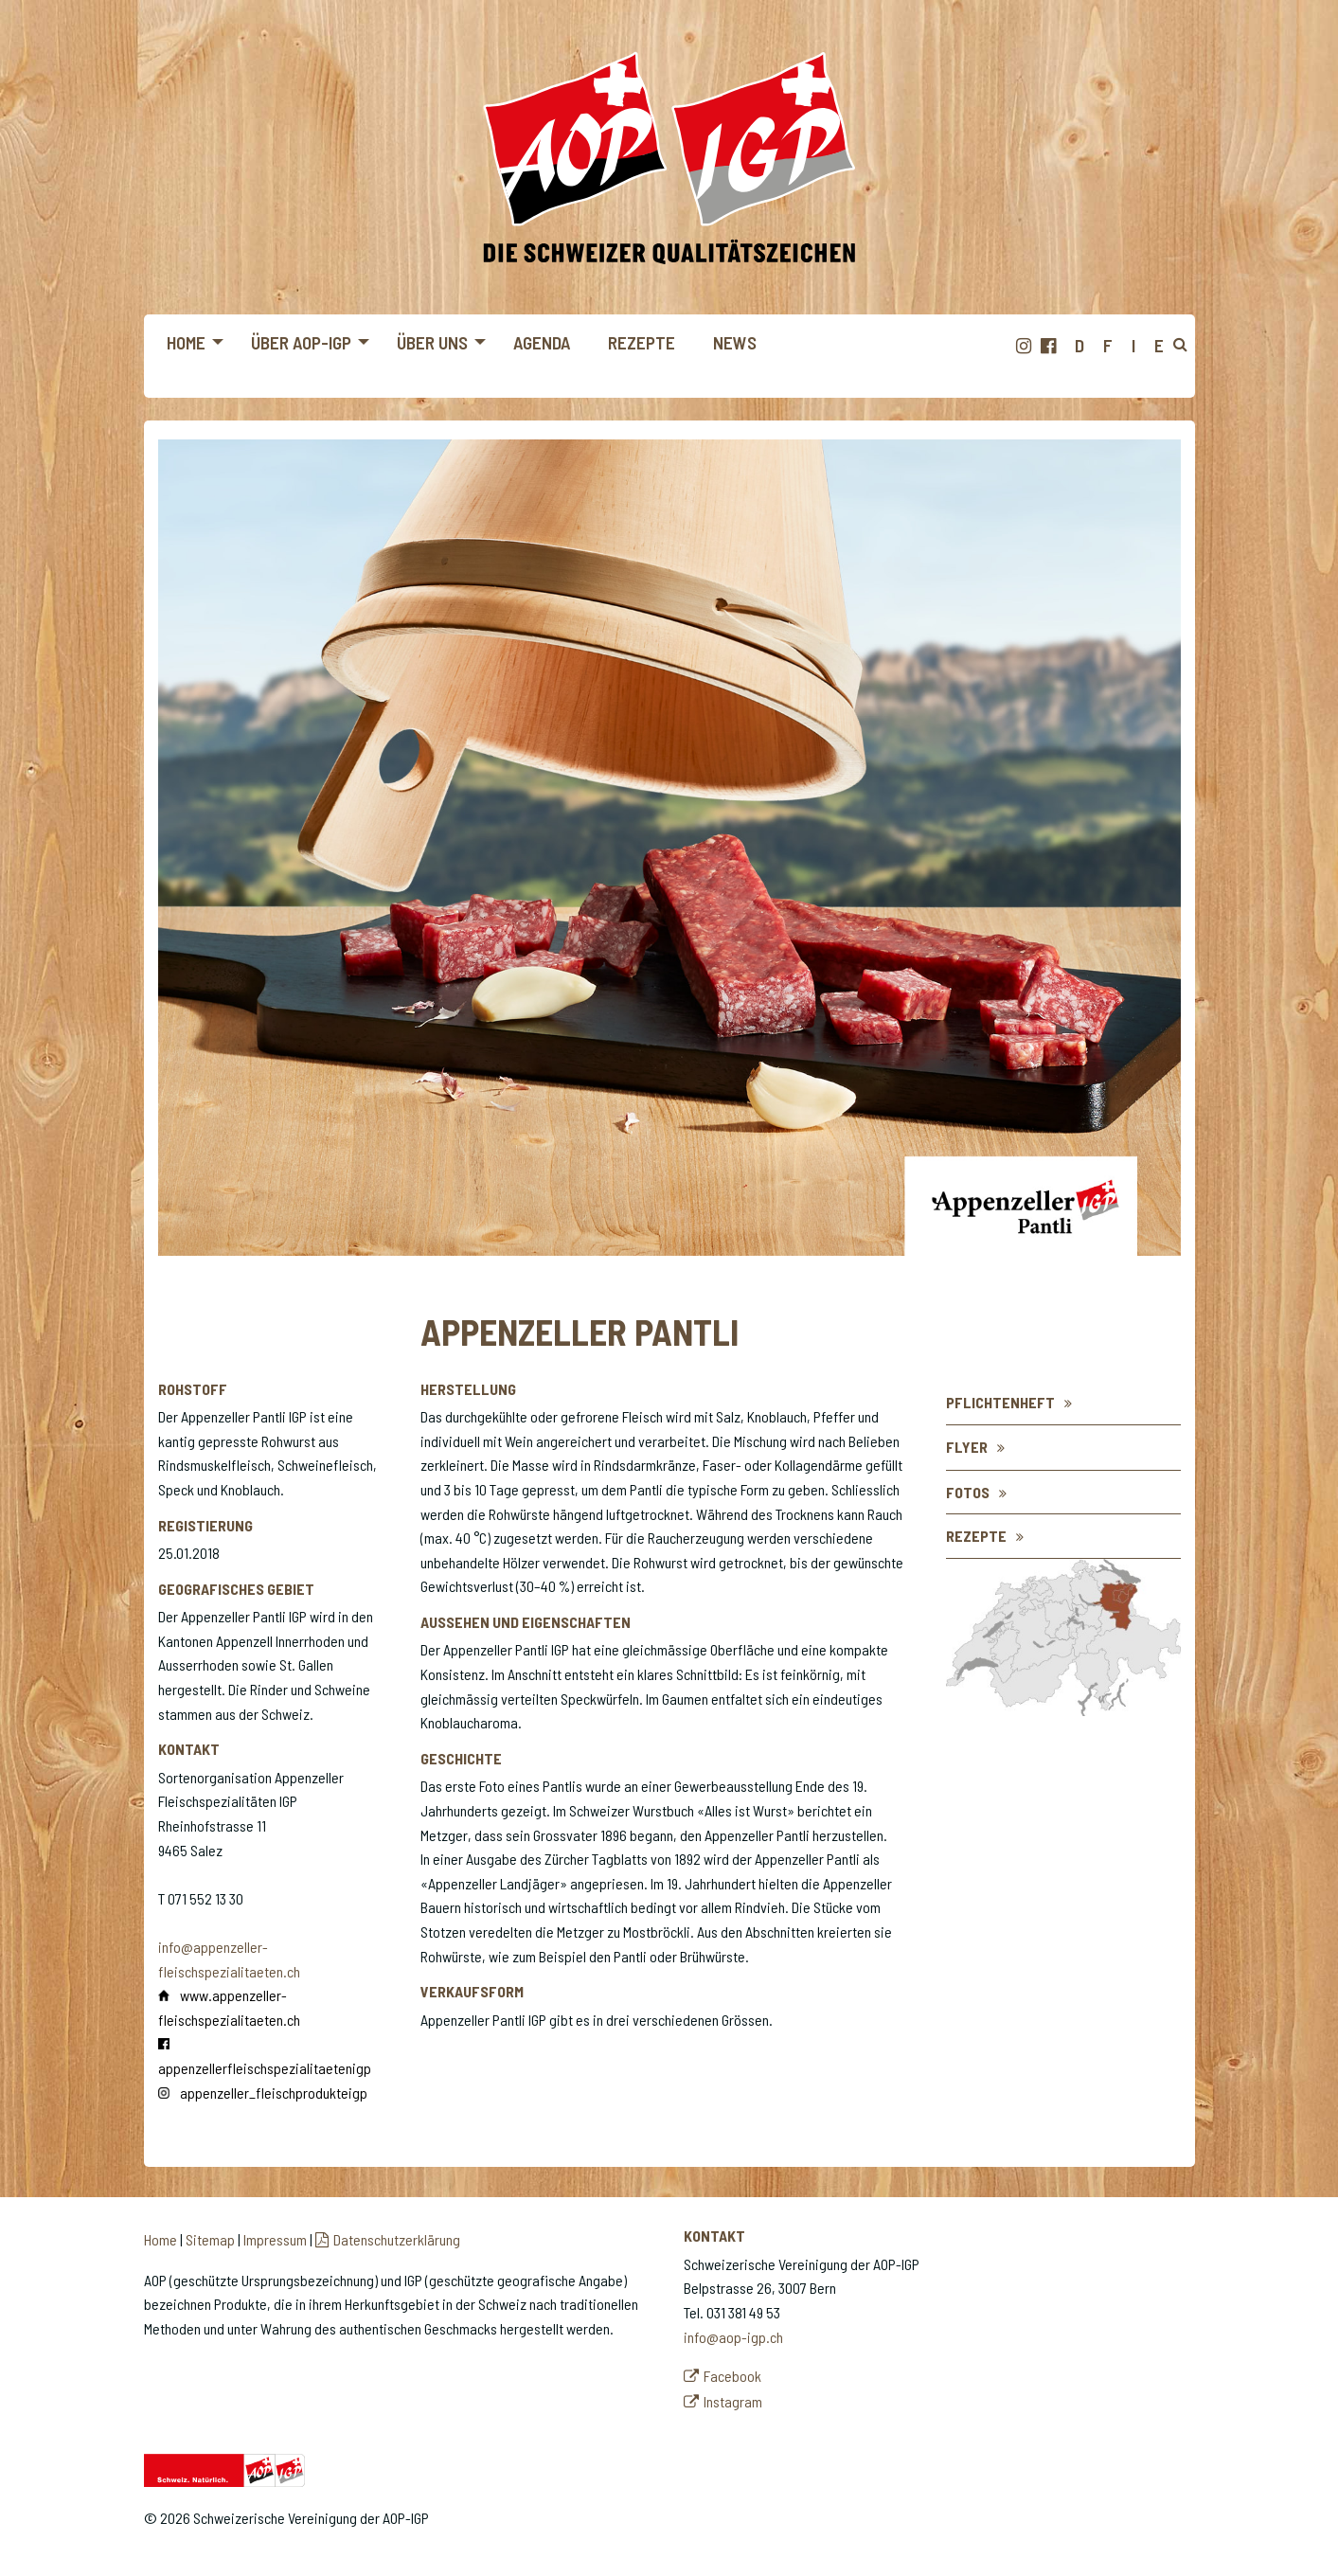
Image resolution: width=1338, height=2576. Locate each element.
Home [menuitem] (186, 342)
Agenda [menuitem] (541, 342)
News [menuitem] (735, 342)
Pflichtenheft (1000, 1402)
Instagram (733, 2401)
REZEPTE (976, 1536)
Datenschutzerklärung (396, 2239)
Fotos (968, 1492)
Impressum (275, 2239)
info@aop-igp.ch (733, 2337)
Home (160, 2239)
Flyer (967, 1447)
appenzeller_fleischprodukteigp (273, 2093)
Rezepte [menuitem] (641, 342)
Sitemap (210, 2239)
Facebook (732, 2376)
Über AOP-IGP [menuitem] (301, 342)
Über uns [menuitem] (432, 342)
